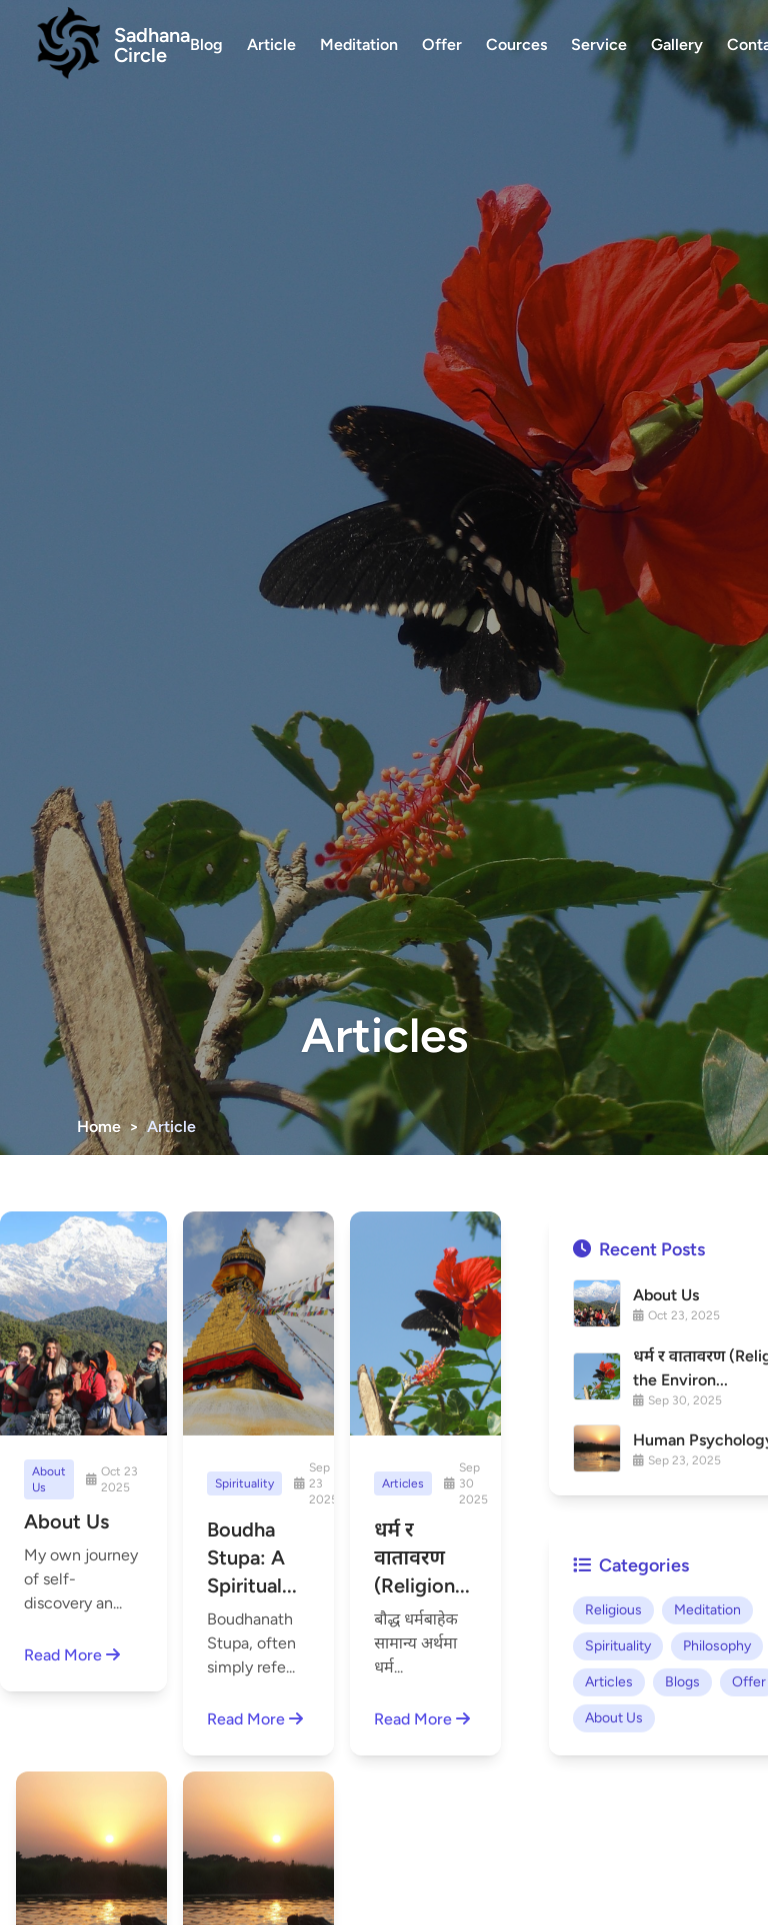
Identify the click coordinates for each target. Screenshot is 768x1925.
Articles (609, 1782)
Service (599, 44)
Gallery (677, 44)
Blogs (682, 1782)
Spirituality (618, 1746)
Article (271, 44)
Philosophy (717, 1746)
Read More (72, 1658)
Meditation (359, 44)
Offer (442, 44)
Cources (516, 44)
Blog (206, 44)
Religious (613, 1710)
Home (99, 1126)
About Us (614, 1818)
